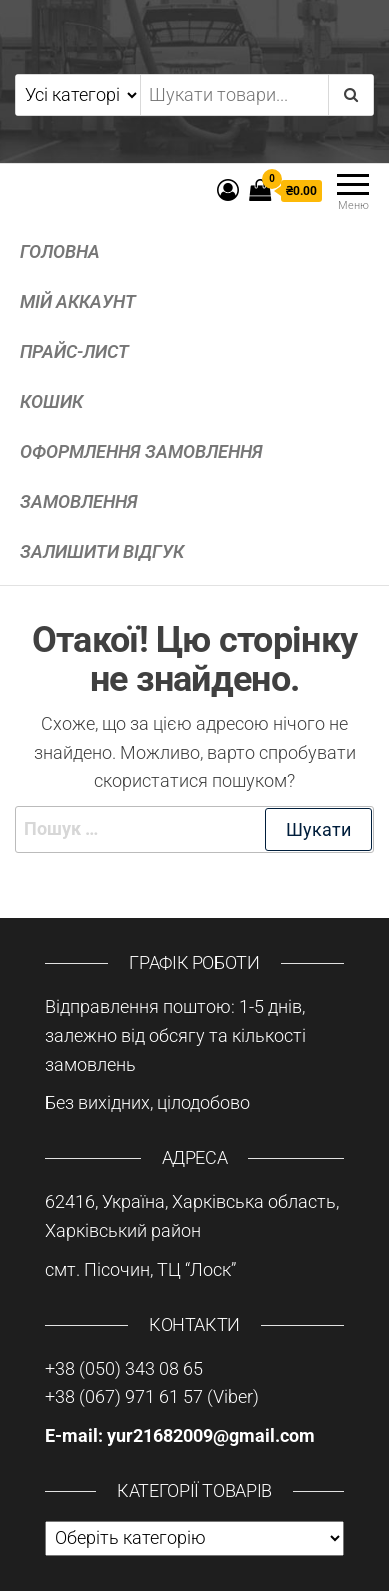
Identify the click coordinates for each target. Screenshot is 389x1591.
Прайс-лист (74, 351)
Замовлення (79, 501)
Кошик (51, 401)
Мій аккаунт (78, 301)
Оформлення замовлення (141, 451)
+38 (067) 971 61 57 (126, 1396)
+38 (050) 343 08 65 (124, 1368)
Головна (60, 251)
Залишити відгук (102, 551)
